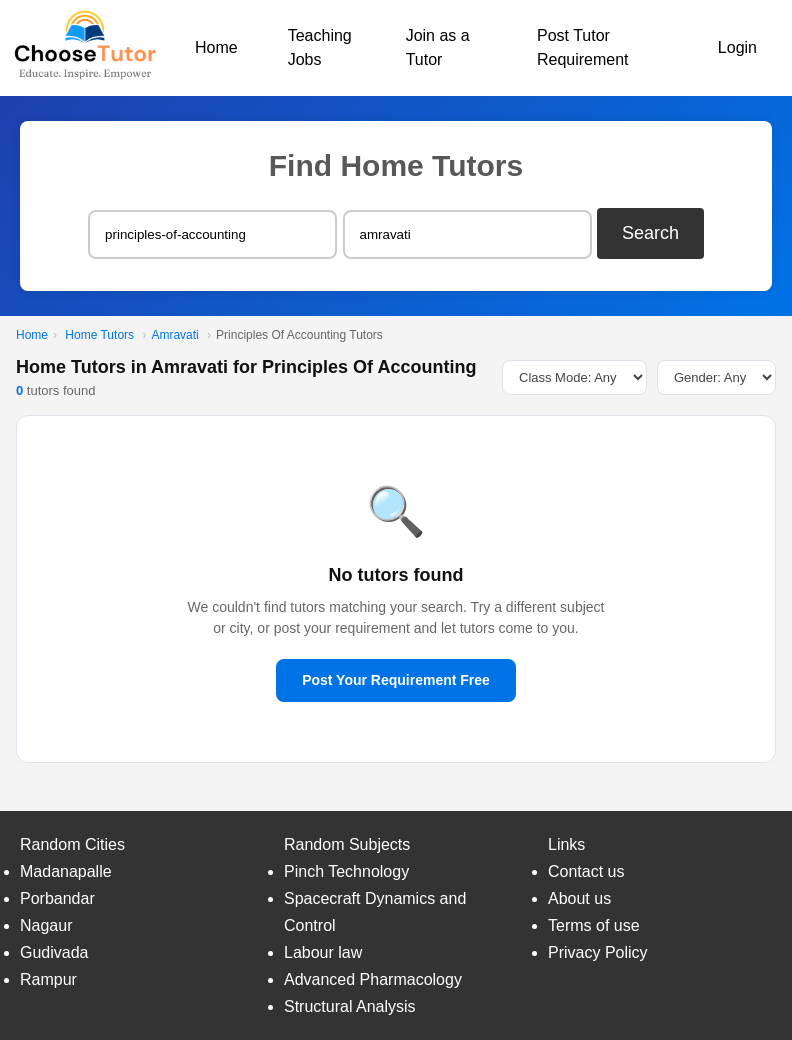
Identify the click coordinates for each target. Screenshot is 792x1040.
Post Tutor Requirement (583, 47)
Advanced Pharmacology (373, 979)
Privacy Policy (598, 952)
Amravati (174, 335)
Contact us (586, 871)
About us (579, 898)
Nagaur (46, 925)
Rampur (48, 979)
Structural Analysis (350, 1006)
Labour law (323, 952)
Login (737, 47)
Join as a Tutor (438, 47)
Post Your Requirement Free (396, 680)
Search (650, 233)
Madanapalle (66, 871)
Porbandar (57, 898)
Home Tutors (99, 335)
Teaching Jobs (320, 47)
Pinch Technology (346, 871)
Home (216, 47)
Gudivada (54, 952)
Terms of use (594, 925)
